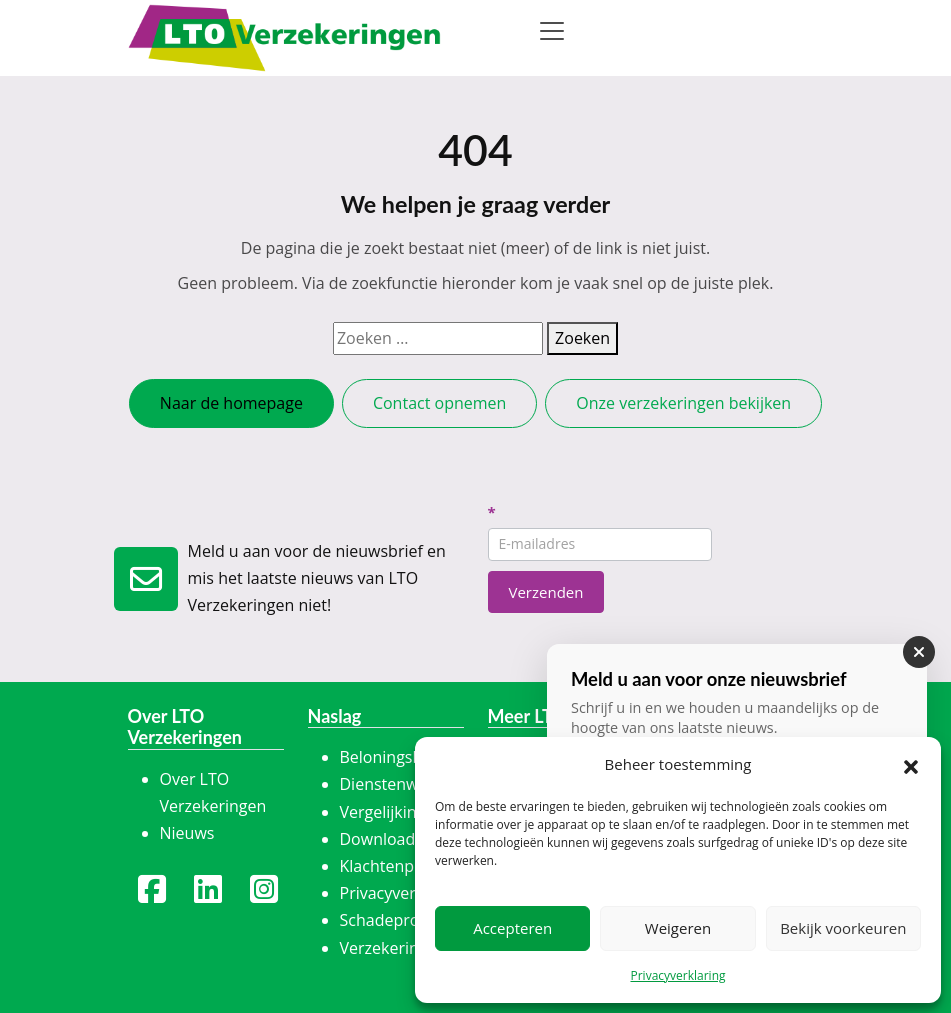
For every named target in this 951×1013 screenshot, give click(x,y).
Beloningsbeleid (399, 757)
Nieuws (187, 833)
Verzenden (546, 592)
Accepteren (512, 928)
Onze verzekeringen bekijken (683, 403)
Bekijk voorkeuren (843, 928)
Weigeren (678, 928)
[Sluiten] (919, 652)
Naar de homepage (231, 403)
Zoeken (582, 338)
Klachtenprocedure (411, 866)
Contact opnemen (439, 403)
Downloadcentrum (409, 839)
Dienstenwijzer (395, 784)
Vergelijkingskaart (406, 812)
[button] (911, 765)
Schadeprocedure (406, 920)
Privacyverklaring (677, 975)
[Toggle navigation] (552, 31)
